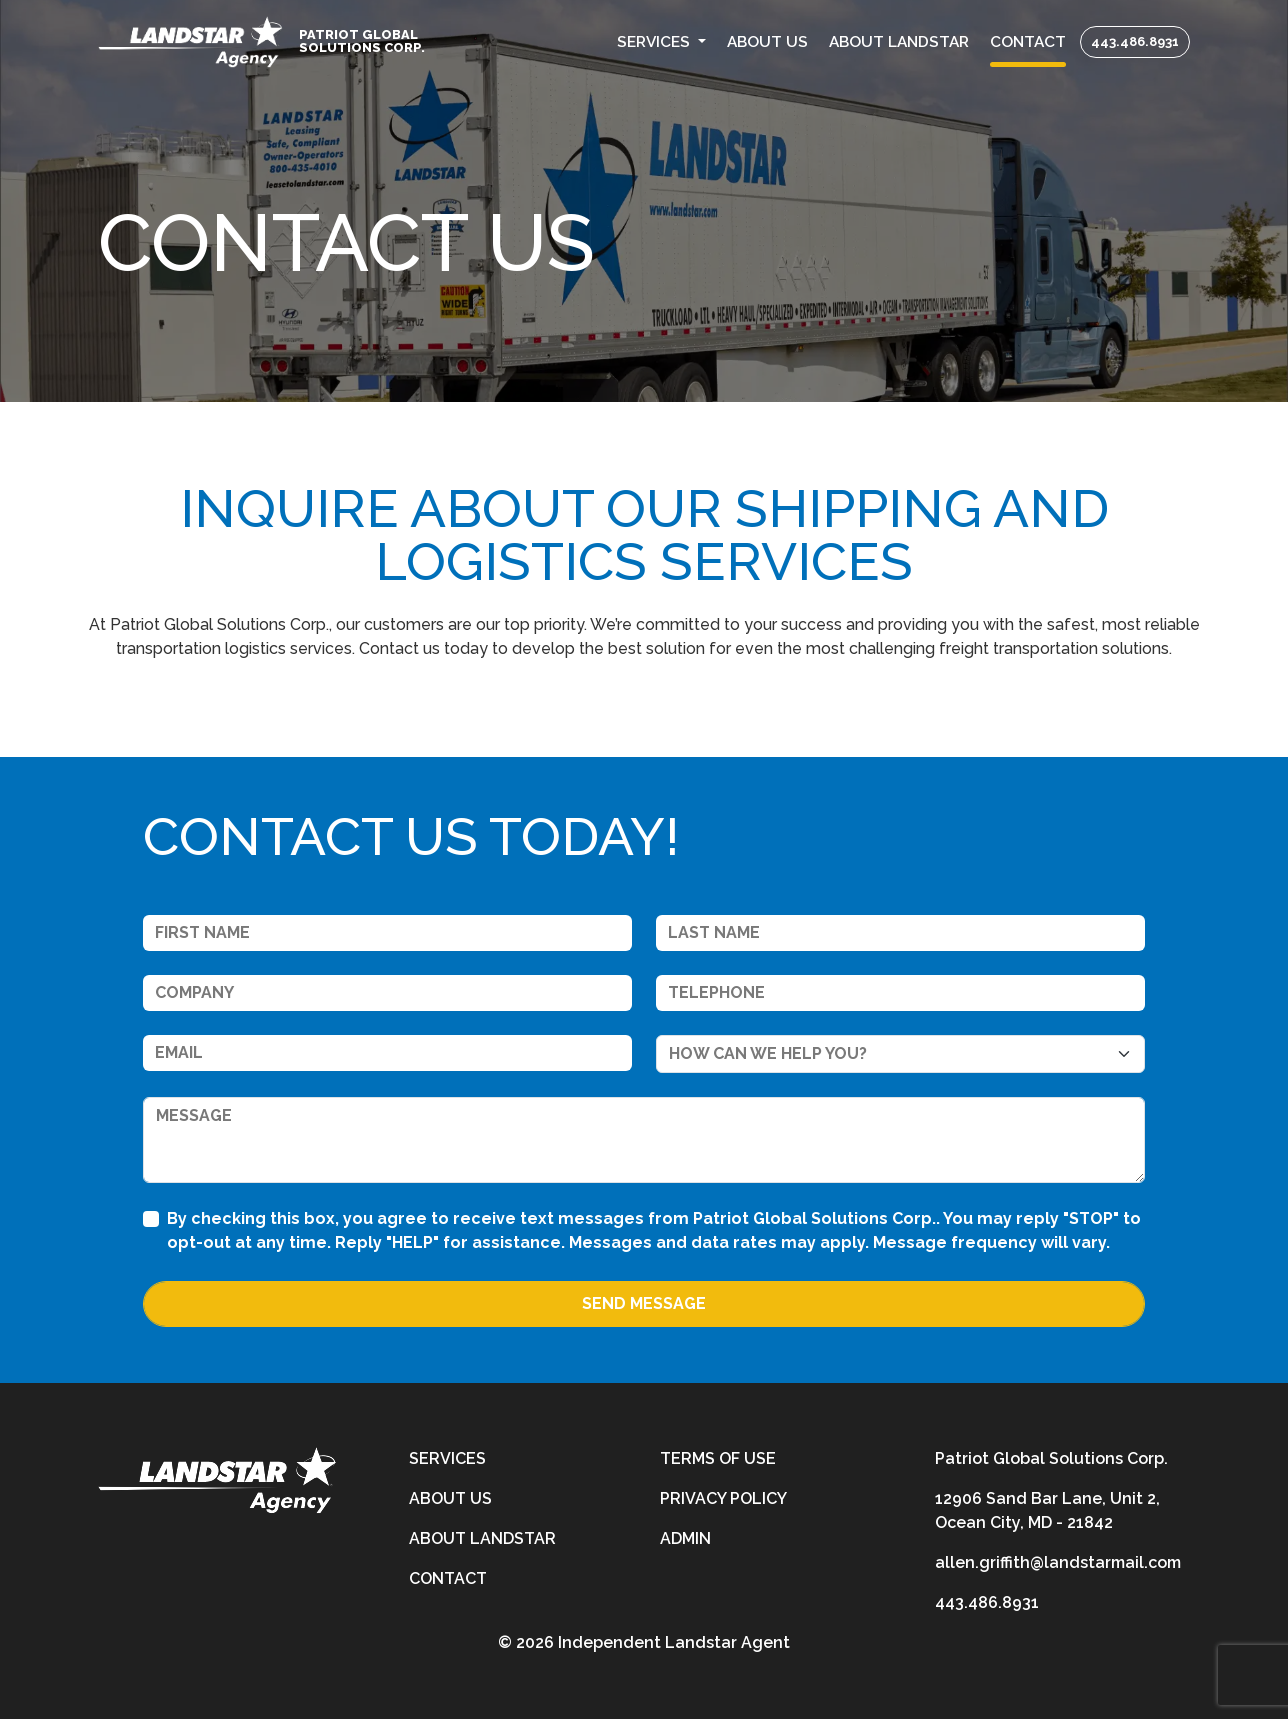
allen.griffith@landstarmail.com (1058, 1562)
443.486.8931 (1135, 41)
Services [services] (447, 1458)
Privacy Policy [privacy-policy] (723, 1498)
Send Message (644, 1303)
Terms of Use (718, 1458)
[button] (662, 41)
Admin (685, 1538)
